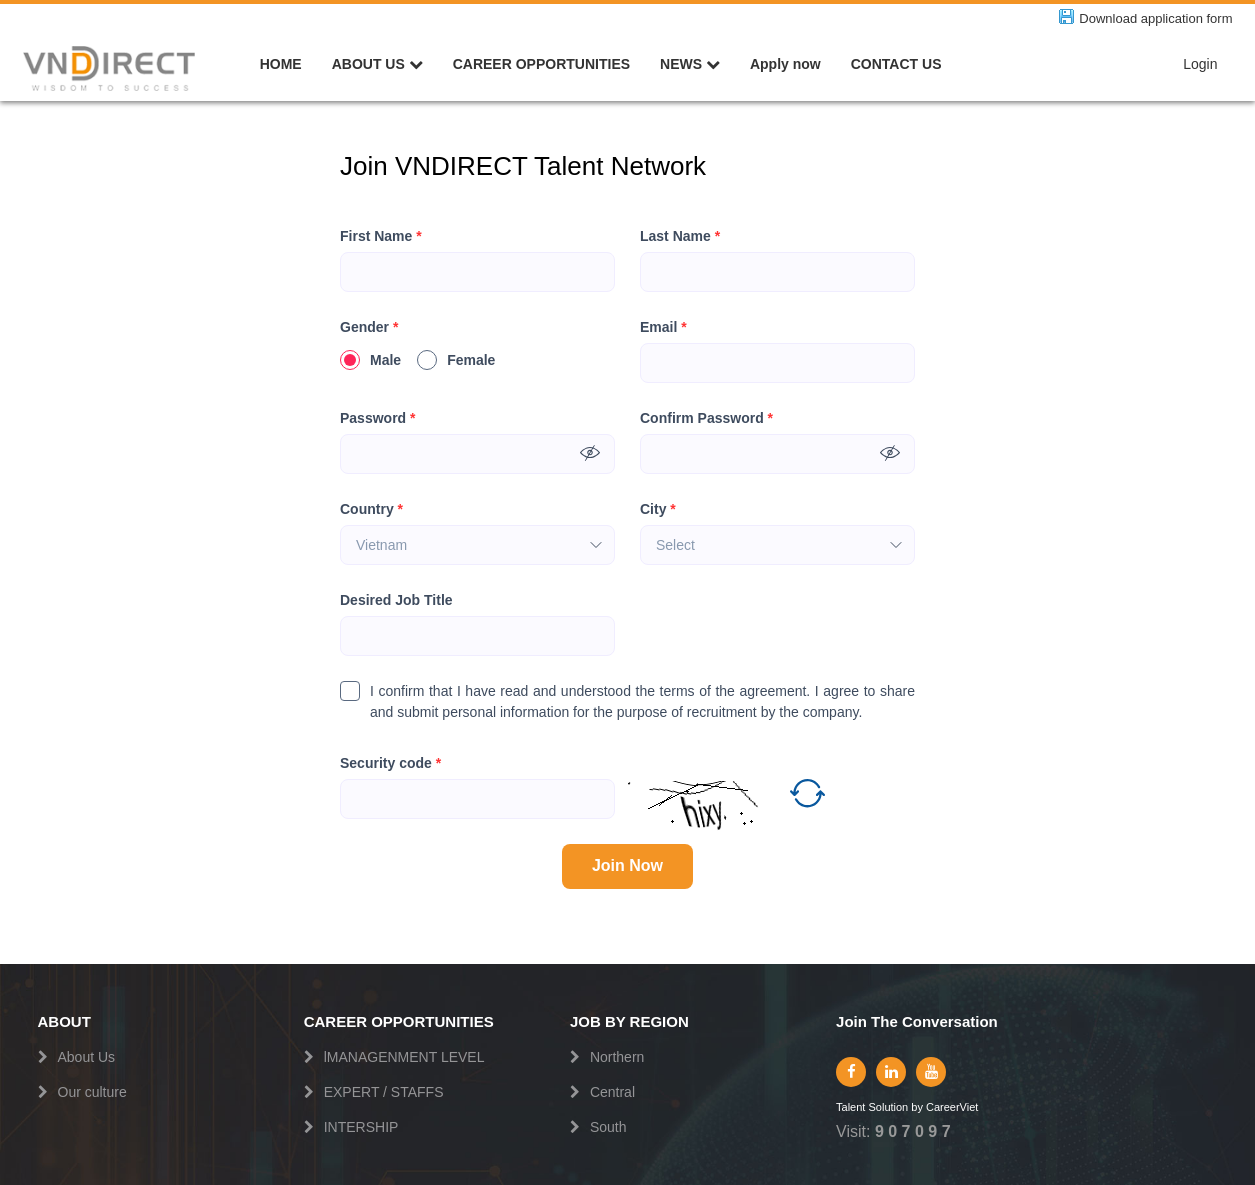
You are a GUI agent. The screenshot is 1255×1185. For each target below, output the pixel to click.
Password (377, 418)
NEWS (690, 64)
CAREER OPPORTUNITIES (541, 64)
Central (612, 1092)
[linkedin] (891, 1072)
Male (370, 360)
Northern (617, 1057)
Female (456, 360)
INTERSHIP (361, 1127)
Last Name (680, 236)
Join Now (627, 865)
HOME (281, 64)
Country (371, 509)
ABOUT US (377, 64)
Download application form (1155, 18)
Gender (369, 327)
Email (663, 327)
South (608, 1127)
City (658, 509)
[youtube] (931, 1072)
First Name (381, 236)
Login (1200, 64)
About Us (87, 1057)
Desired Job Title (396, 600)
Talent (852, 1107)
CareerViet (952, 1107)
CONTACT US (896, 64)
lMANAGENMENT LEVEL (404, 1057)
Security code (390, 763)
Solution (889, 1107)
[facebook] (851, 1072)
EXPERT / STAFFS (384, 1092)
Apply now (785, 64)
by (918, 1107)
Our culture (92, 1092)
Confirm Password (706, 418)
